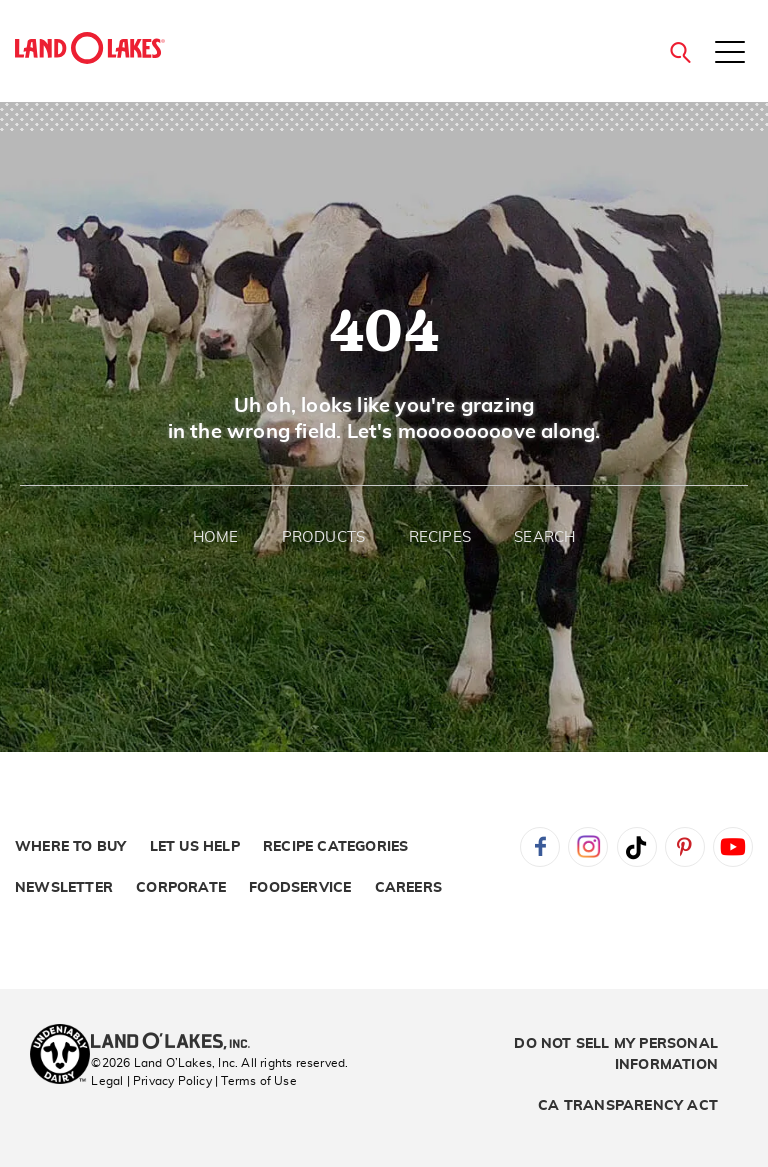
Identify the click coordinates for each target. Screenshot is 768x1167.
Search (544, 537)
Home (216, 537)
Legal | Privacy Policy (151, 1081)
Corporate (181, 888)
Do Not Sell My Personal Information (616, 1054)
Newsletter (64, 888)
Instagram (588, 847)
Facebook (540, 847)
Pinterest (685, 847)
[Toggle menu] (730, 54)
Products (324, 537)
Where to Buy (70, 847)
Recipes (440, 537)
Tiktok (637, 847)
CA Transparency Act (628, 1106)
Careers (408, 888)
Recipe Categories (335, 847)
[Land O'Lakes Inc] (178, 1043)
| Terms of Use (256, 1081)
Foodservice (300, 888)
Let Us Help (195, 847)
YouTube (733, 847)
